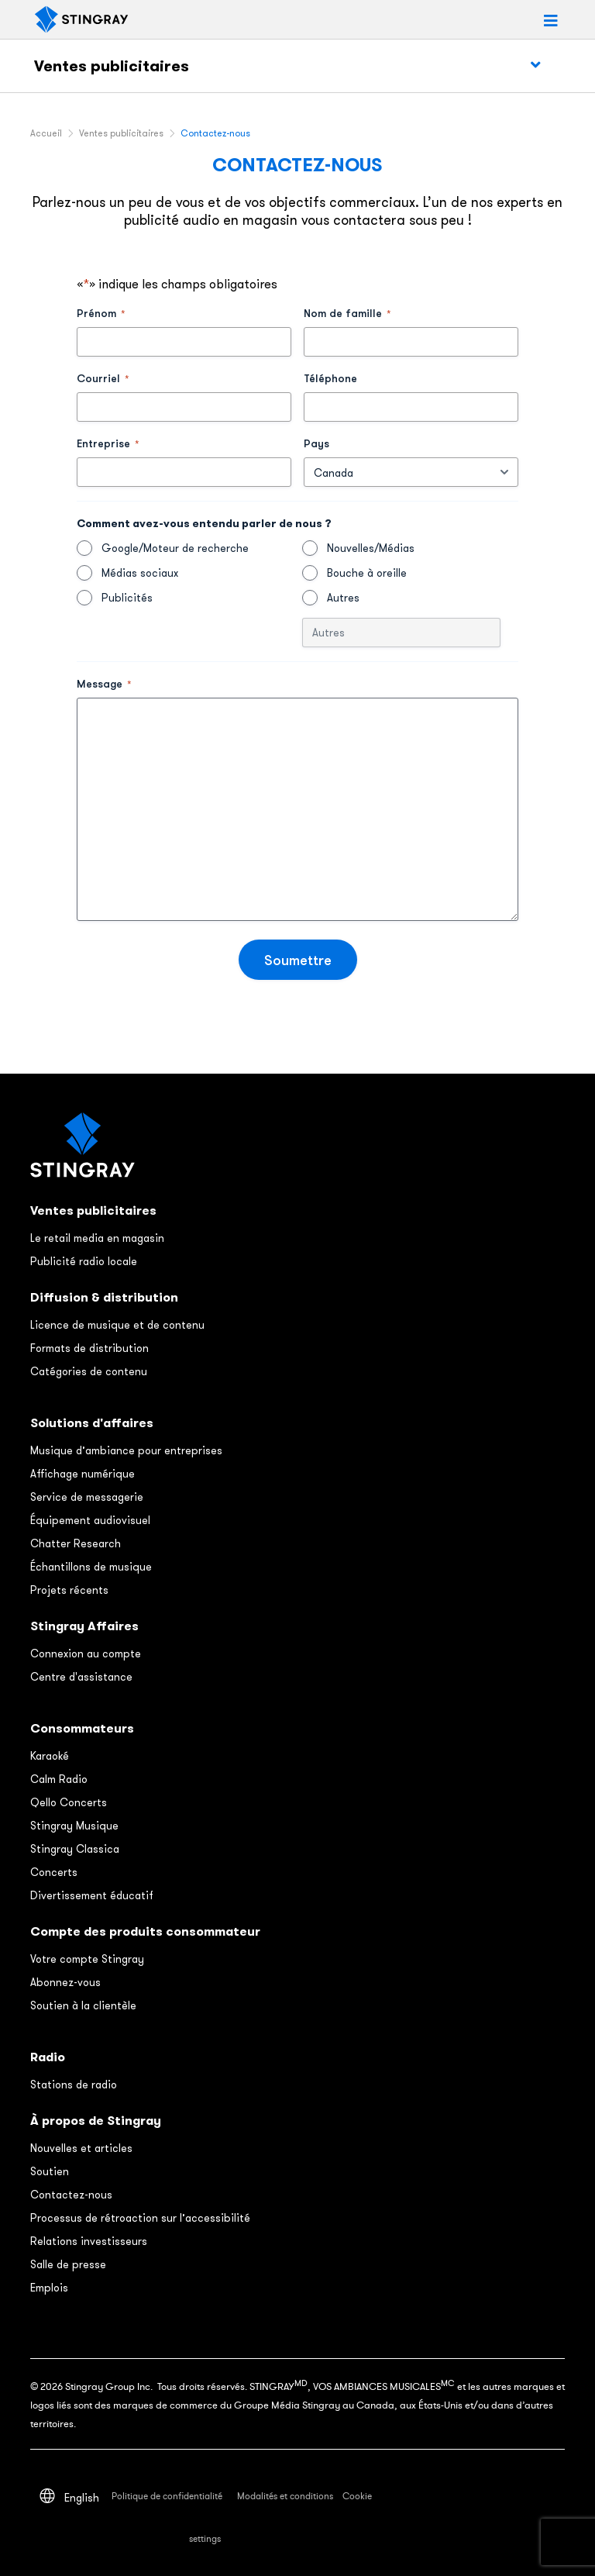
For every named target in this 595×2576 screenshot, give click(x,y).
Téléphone (330, 378)
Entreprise (108, 443)
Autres (343, 598)
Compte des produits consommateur (145, 1931)
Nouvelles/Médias (370, 548)
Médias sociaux (139, 573)
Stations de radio (73, 2084)
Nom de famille (347, 313)
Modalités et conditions (285, 2496)
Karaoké (49, 1756)
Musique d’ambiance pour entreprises (126, 1450)
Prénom (101, 313)
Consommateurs (82, 1728)
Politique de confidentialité (168, 2496)
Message (104, 684)
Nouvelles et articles (81, 2148)
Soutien (49, 2171)
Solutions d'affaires (91, 1423)
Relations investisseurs (88, 2241)
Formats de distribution (89, 1348)
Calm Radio (59, 1779)
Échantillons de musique (91, 1567)
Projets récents (69, 1590)
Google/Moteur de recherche (175, 548)
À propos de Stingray (95, 2120)
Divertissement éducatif (91, 1895)
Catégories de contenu (88, 1371)
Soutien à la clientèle (83, 2005)
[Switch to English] (81, 2497)
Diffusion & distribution (104, 1297)
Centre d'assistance (81, 1677)
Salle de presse (68, 2264)
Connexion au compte (85, 1653)
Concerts (53, 1872)
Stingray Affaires (84, 1626)
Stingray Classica (74, 1849)
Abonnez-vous (65, 1982)
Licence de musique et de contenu (117, 1325)
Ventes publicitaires (111, 66)
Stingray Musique (74, 1826)
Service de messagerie (86, 1497)
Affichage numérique (82, 1474)
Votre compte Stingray (87, 1959)
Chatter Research (75, 1543)
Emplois (49, 2288)
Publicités (127, 598)
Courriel (103, 378)
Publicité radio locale (83, 1261)
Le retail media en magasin (97, 1238)
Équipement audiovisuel (90, 1520)
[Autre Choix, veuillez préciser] (401, 632)
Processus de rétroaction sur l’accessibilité (140, 2218)
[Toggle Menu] (535, 65)
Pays (316, 443)
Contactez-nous (71, 2195)
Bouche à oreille (367, 573)
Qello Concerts (68, 1802)
